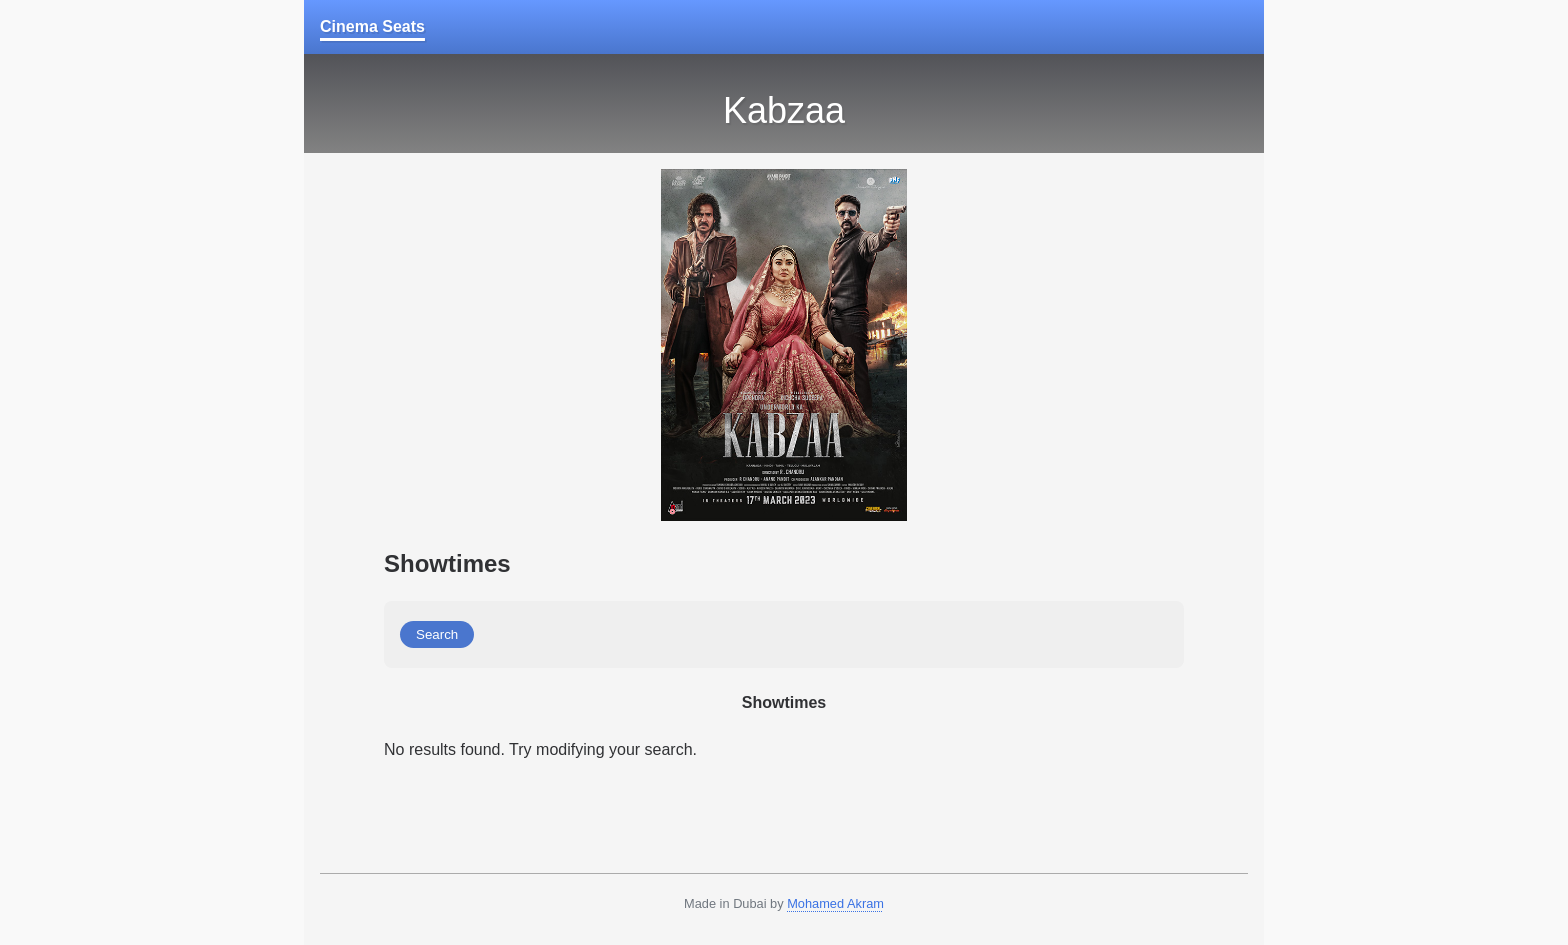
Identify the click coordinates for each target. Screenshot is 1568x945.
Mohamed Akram (835, 903)
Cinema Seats (372, 26)
